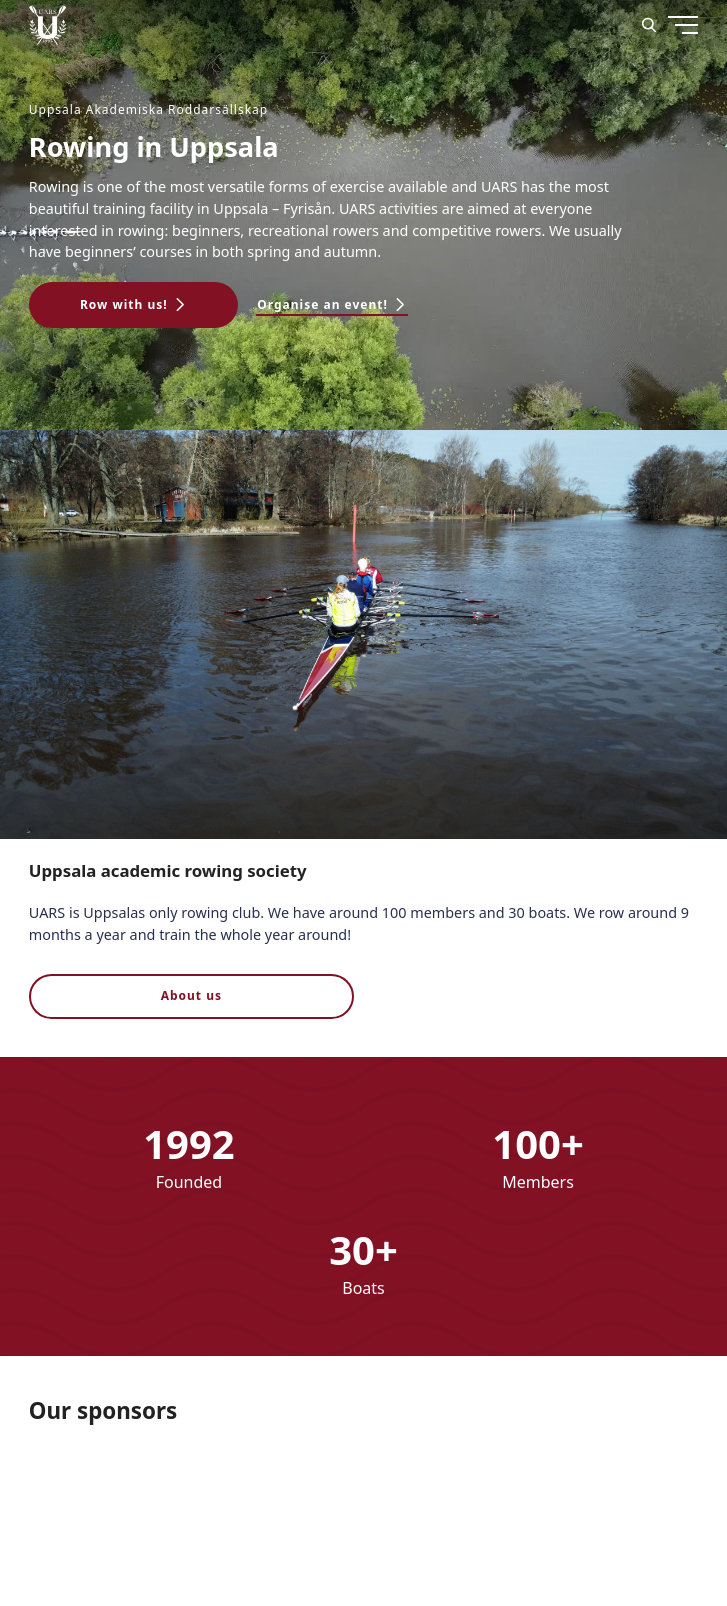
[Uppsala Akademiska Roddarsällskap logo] (47, 25)
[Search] (649, 25)
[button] (133, 305)
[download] (279, 1507)
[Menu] (645, 100)
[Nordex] (109, 1507)
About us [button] (191, 995)
